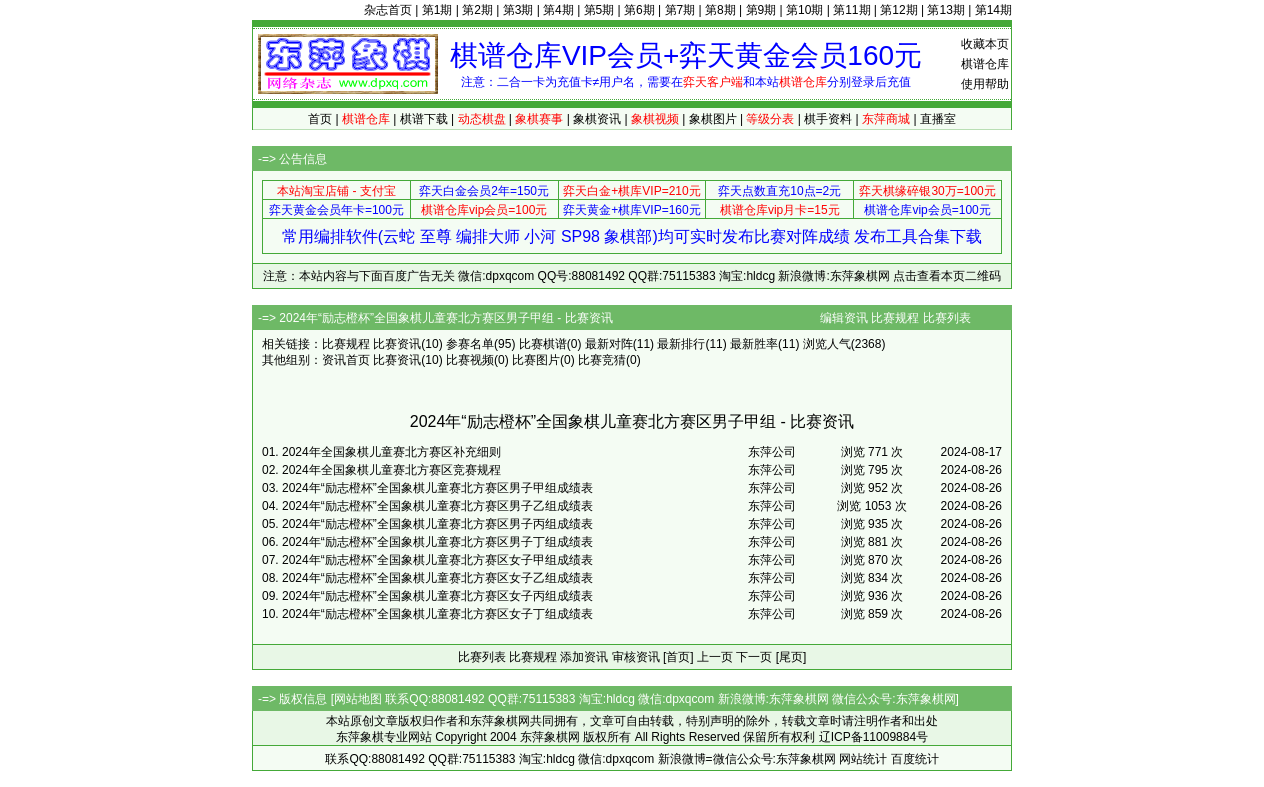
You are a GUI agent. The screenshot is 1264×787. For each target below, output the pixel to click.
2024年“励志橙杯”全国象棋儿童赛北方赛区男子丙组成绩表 (437, 524)
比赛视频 (470, 360)
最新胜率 (754, 344)
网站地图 (358, 699)
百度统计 (915, 759)
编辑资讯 (844, 318)
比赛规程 (895, 318)
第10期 (804, 10)
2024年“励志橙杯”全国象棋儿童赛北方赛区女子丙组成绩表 (437, 596)
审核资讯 (636, 657)
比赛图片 (536, 360)
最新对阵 (609, 344)
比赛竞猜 (602, 360)
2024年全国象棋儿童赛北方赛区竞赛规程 (391, 470)
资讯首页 (346, 360)
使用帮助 (985, 84)
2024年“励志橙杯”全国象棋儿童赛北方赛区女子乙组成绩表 (437, 578)
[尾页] (791, 657)
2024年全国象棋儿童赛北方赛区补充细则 (391, 452)
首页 (320, 119)
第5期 (599, 10)
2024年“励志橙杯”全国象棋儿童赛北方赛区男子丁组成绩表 (437, 542)
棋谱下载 (424, 119)
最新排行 (681, 344)
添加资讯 (584, 657)
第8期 (720, 10)
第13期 (945, 10)
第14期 (993, 10)
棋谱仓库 (985, 64)
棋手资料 (828, 119)
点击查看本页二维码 (947, 276)
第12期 (898, 10)
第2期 (477, 10)
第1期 (437, 10)
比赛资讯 (397, 344)
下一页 (754, 657)
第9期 (761, 10)
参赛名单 (470, 344)
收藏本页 (985, 44)
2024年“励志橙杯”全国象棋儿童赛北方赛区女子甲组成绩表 (437, 560)
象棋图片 (713, 119)
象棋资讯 (597, 119)
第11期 (851, 10)
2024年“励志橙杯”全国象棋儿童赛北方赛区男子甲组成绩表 (437, 488)
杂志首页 (388, 10)
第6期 (639, 10)
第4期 (558, 10)
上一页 (715, 657)
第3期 (518, 10)
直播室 (938, 119)
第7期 (680, 10)
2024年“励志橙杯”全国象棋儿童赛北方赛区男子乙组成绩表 (437, 506)
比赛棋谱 (543, 344)
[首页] (678, 657)
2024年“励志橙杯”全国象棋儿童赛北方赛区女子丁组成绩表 (437, 614)
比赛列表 (947, 318)
